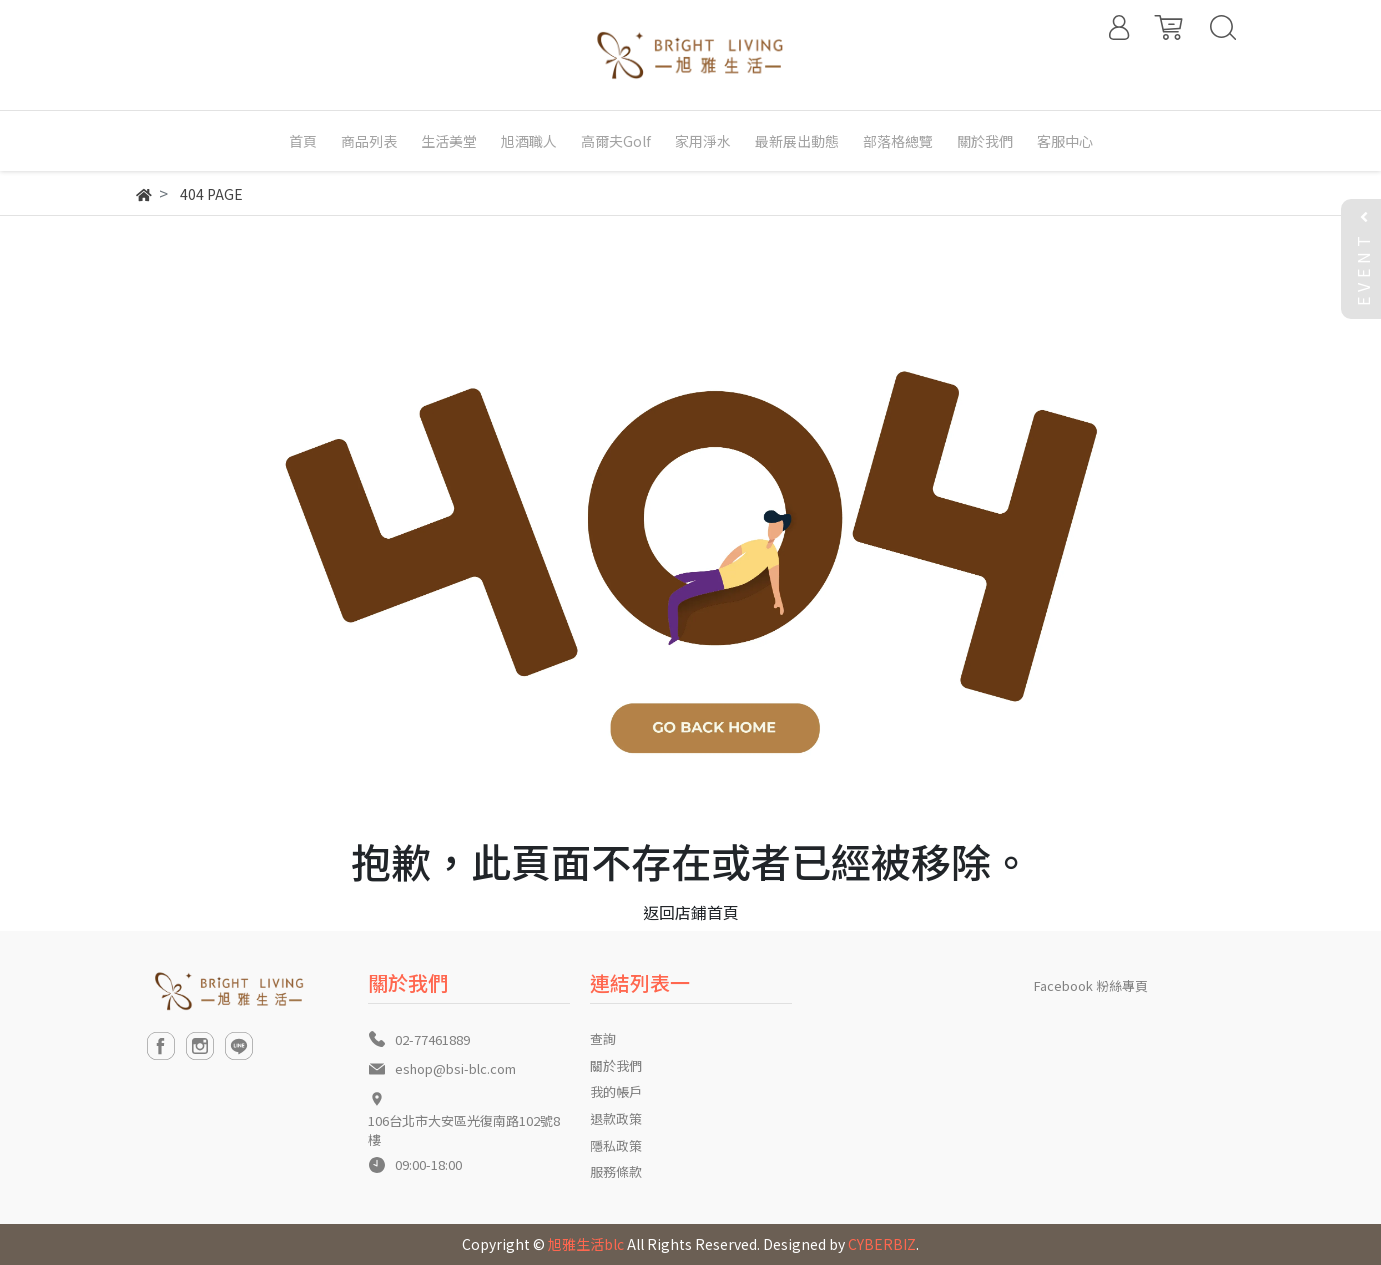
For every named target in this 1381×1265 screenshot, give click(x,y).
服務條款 (616, 1171)
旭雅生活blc (586, 1244)
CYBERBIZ (882, 1244)
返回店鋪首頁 (691, 912)
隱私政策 (616, 1145)
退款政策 (616, 1118)
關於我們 (616, 1065)
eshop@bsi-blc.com (455, 1068)
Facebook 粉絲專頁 (1091, 985)
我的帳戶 (616, 1091)
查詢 (603, 1038)
